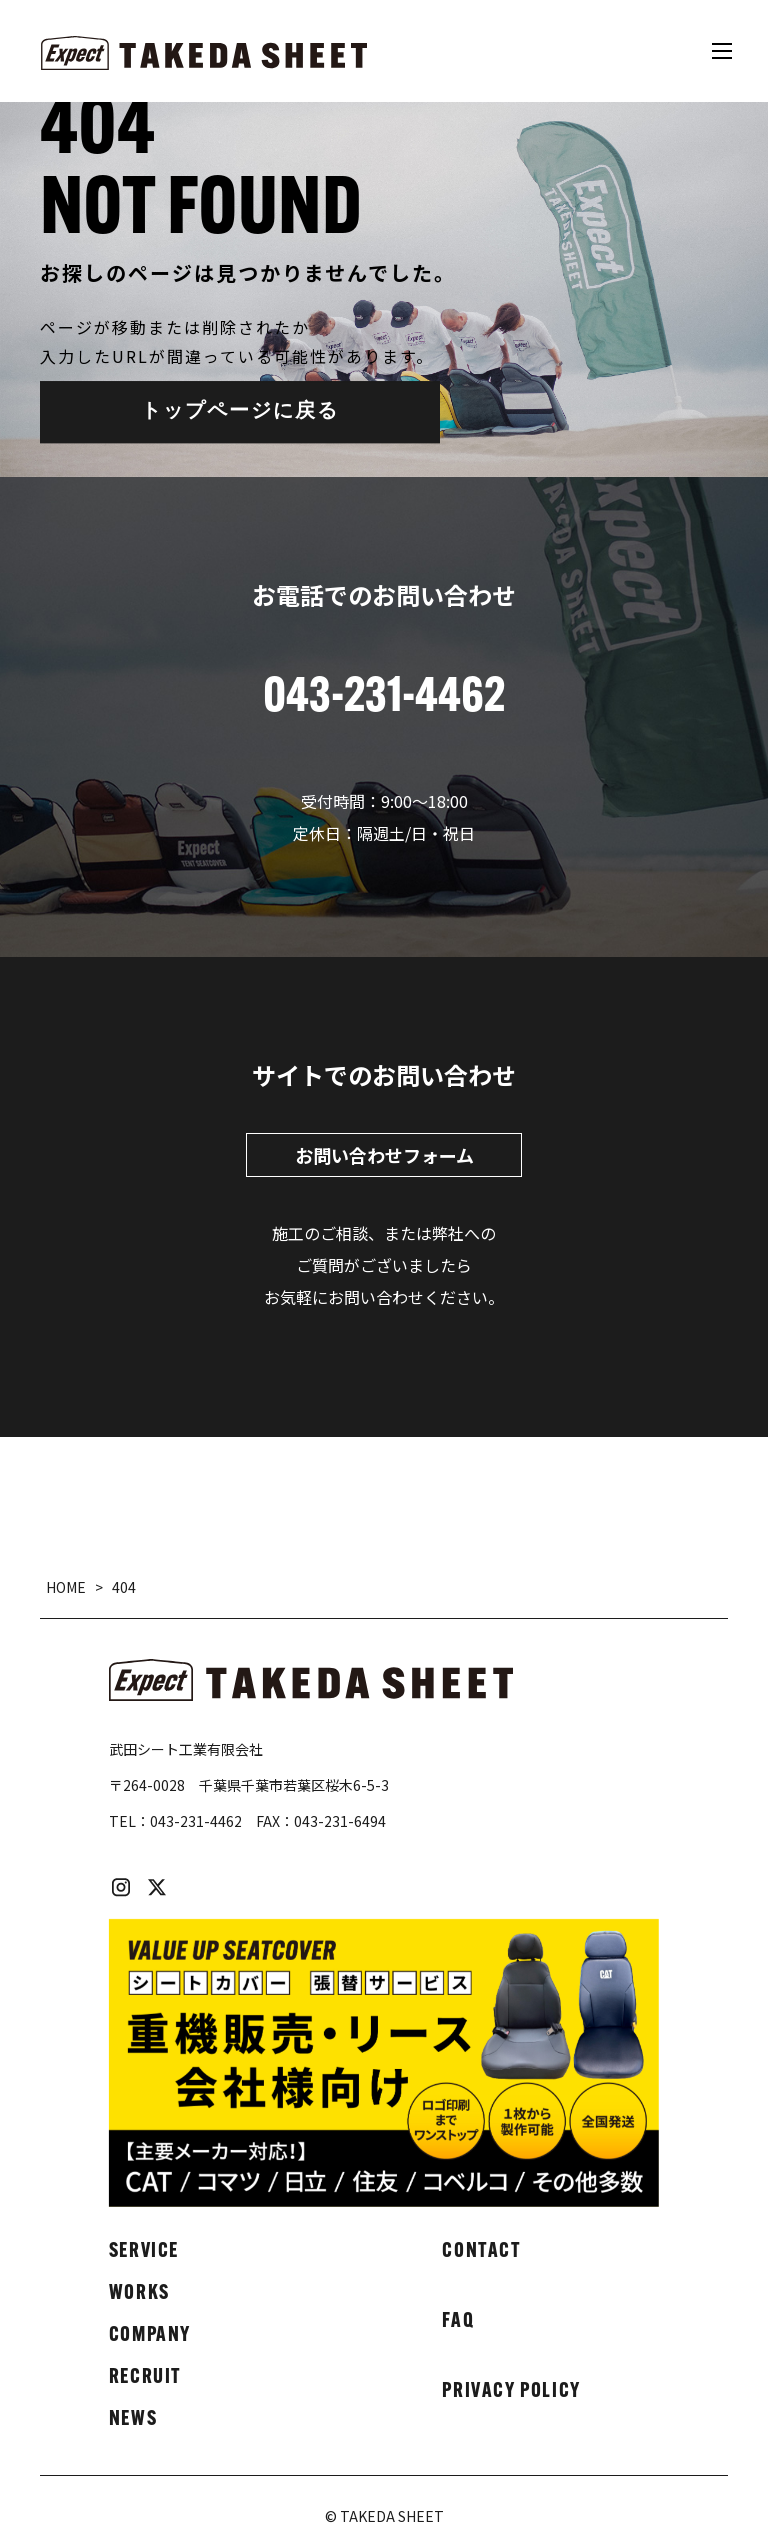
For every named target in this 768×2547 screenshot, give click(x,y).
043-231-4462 (196, 1821)
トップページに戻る (240, 412)
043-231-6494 (340, 1821)
